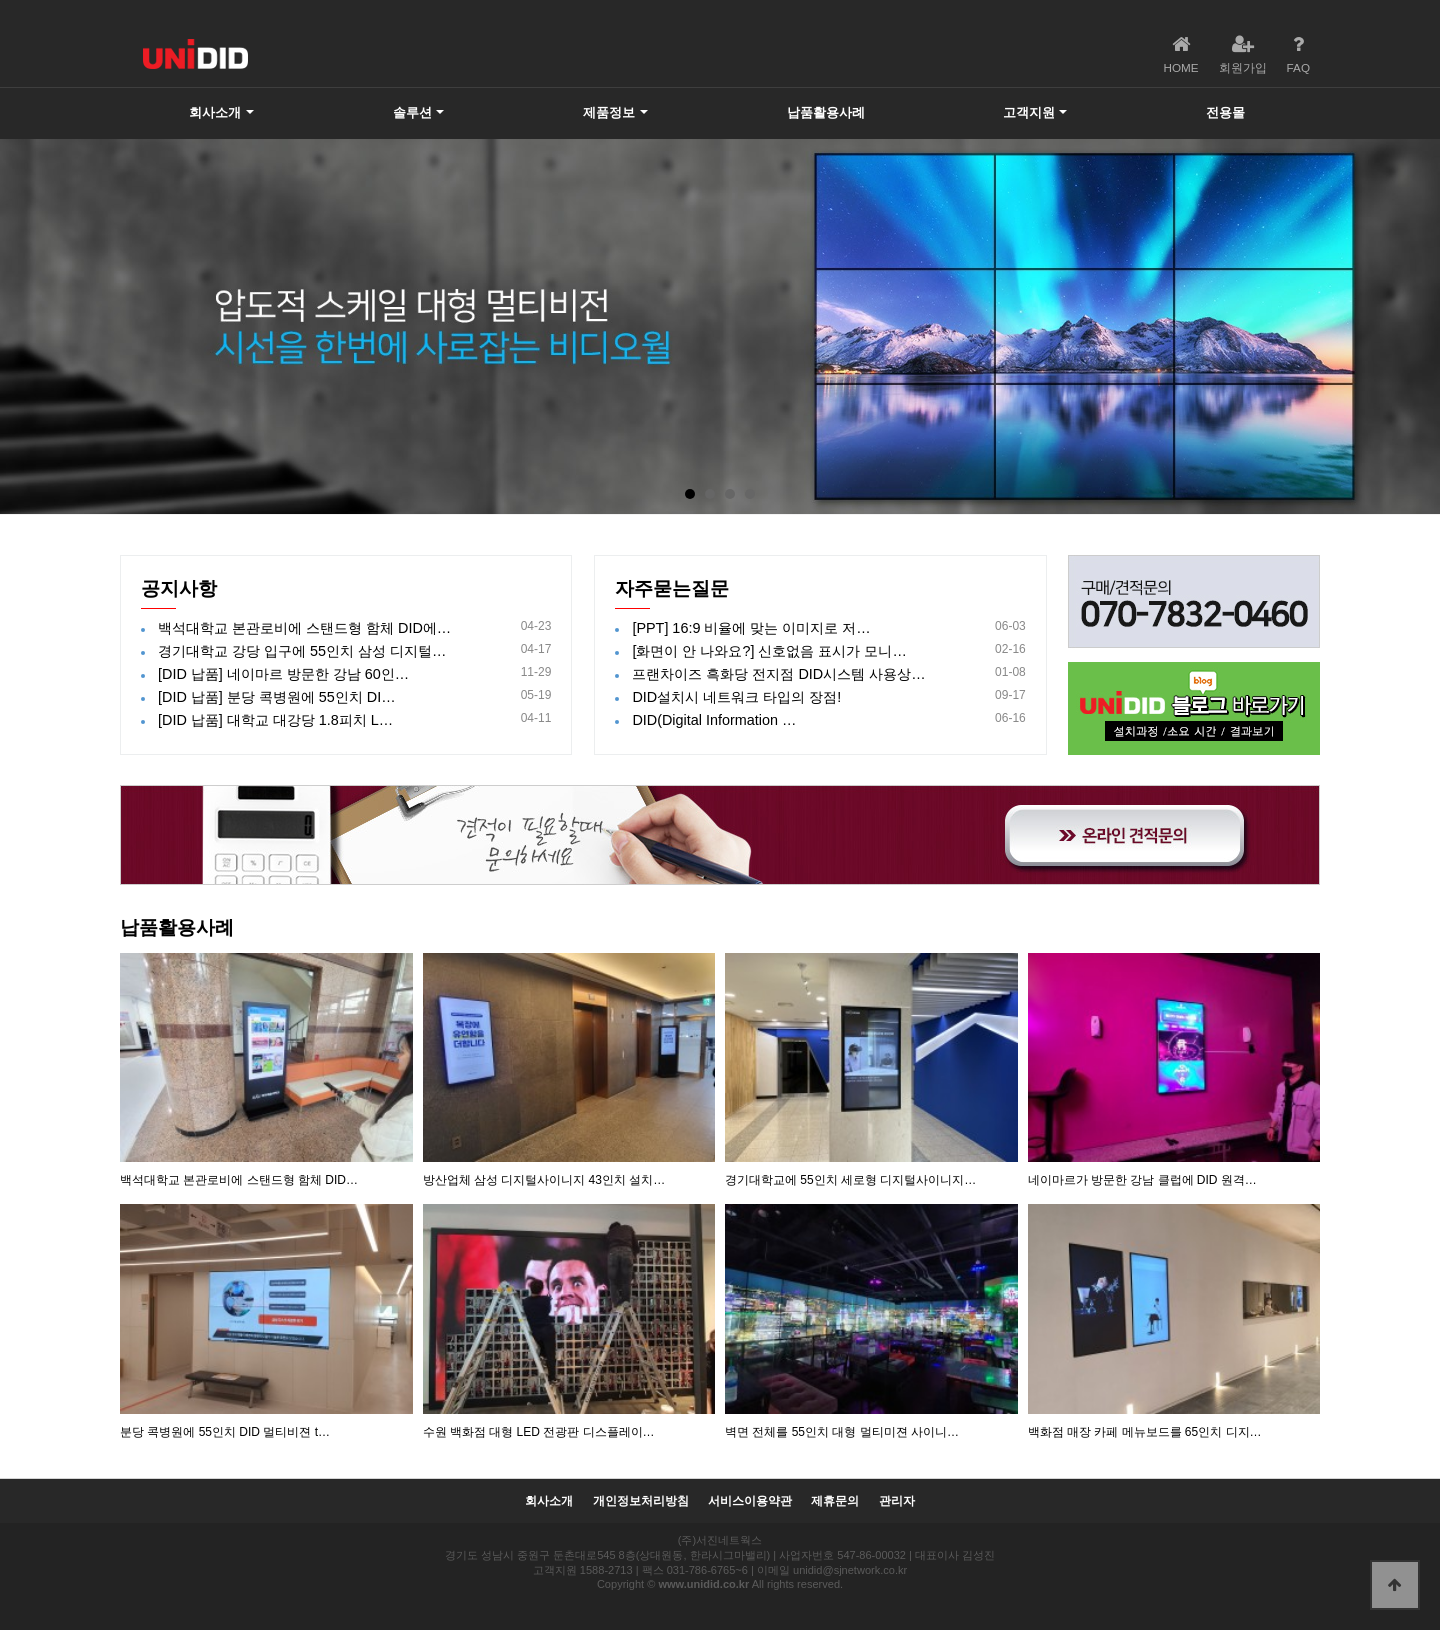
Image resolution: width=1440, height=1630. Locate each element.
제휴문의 (835, 1501)
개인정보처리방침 (641, 1501)
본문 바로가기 (0, 0)
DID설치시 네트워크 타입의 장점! (736, 697)
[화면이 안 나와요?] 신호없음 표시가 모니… (769, 651)
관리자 (897, 1501)
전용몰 (1225, 112)
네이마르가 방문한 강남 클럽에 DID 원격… (1142, 1180)
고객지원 (1029, 112)
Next (1414, 327)
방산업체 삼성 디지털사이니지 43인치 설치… (544, 1180)
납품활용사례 (826, 112)
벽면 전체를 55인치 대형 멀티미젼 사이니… (842, 1432)
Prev (26, 327)
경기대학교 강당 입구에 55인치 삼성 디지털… (302, 651)
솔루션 (412, 112)
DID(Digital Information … (714, 720)
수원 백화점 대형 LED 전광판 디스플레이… (539, 1432)
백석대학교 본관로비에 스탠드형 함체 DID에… (304, 628)
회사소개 (215, 112)
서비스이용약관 (750, 1501)
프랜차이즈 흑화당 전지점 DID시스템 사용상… (778, 674)
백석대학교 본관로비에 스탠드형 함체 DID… (239, 1180)
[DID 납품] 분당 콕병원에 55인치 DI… (277, 697)
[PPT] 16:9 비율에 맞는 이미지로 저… (751, 628)
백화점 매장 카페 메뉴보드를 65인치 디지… (1145, 1432)
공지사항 (179, 588)
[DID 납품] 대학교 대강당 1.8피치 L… (275, 720)
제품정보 (609, 112)
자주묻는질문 (672, 588)
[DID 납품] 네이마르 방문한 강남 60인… (283, 674)
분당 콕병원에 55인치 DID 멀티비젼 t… (225, 1432)
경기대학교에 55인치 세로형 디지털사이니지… (850, 1180)
